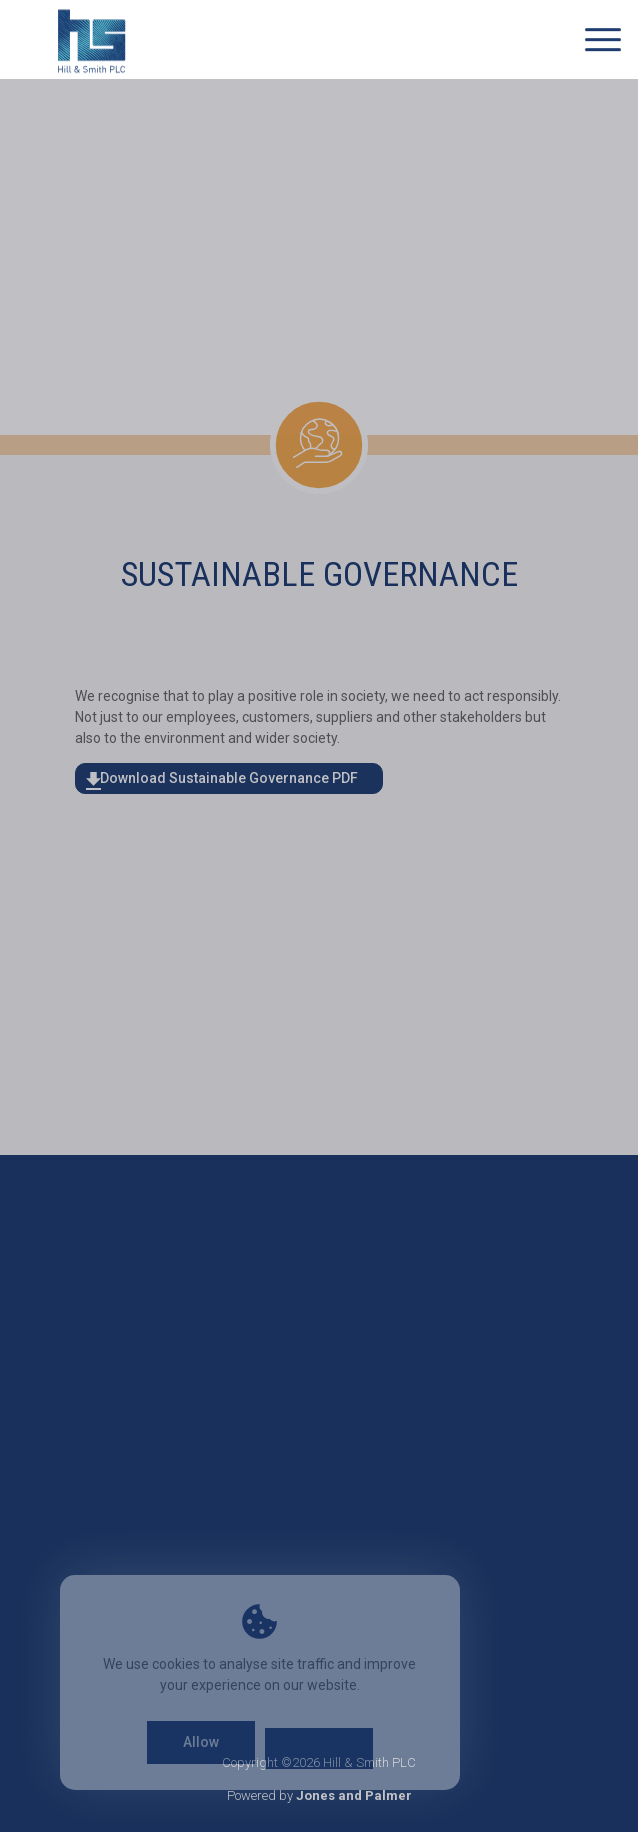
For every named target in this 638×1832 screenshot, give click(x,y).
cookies (176, 1664)
